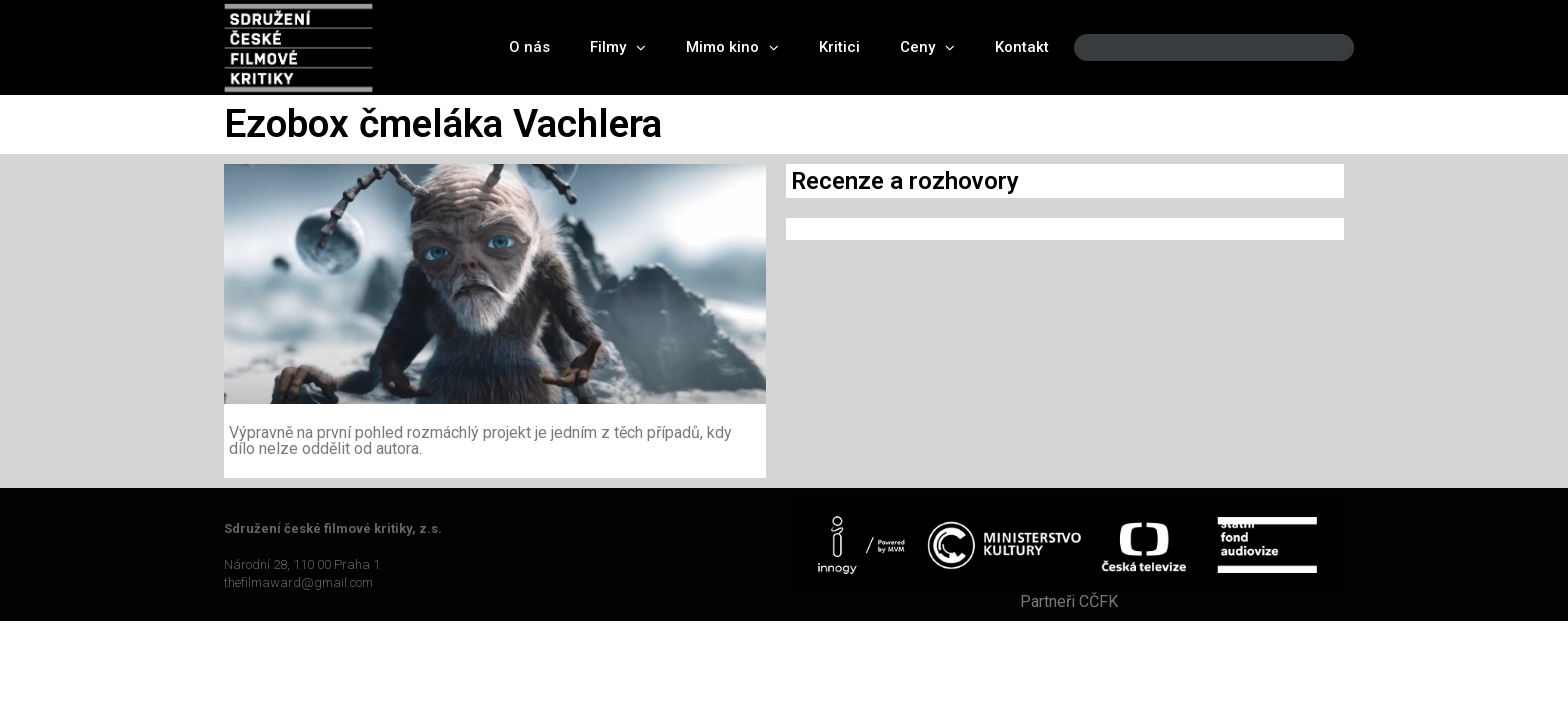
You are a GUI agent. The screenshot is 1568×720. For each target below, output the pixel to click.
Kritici (839, 47)
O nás (529, 47)
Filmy (618, 47)
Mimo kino (732, 47)
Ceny (927, 47)
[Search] (1322, 47)
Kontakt (1022, 47)
